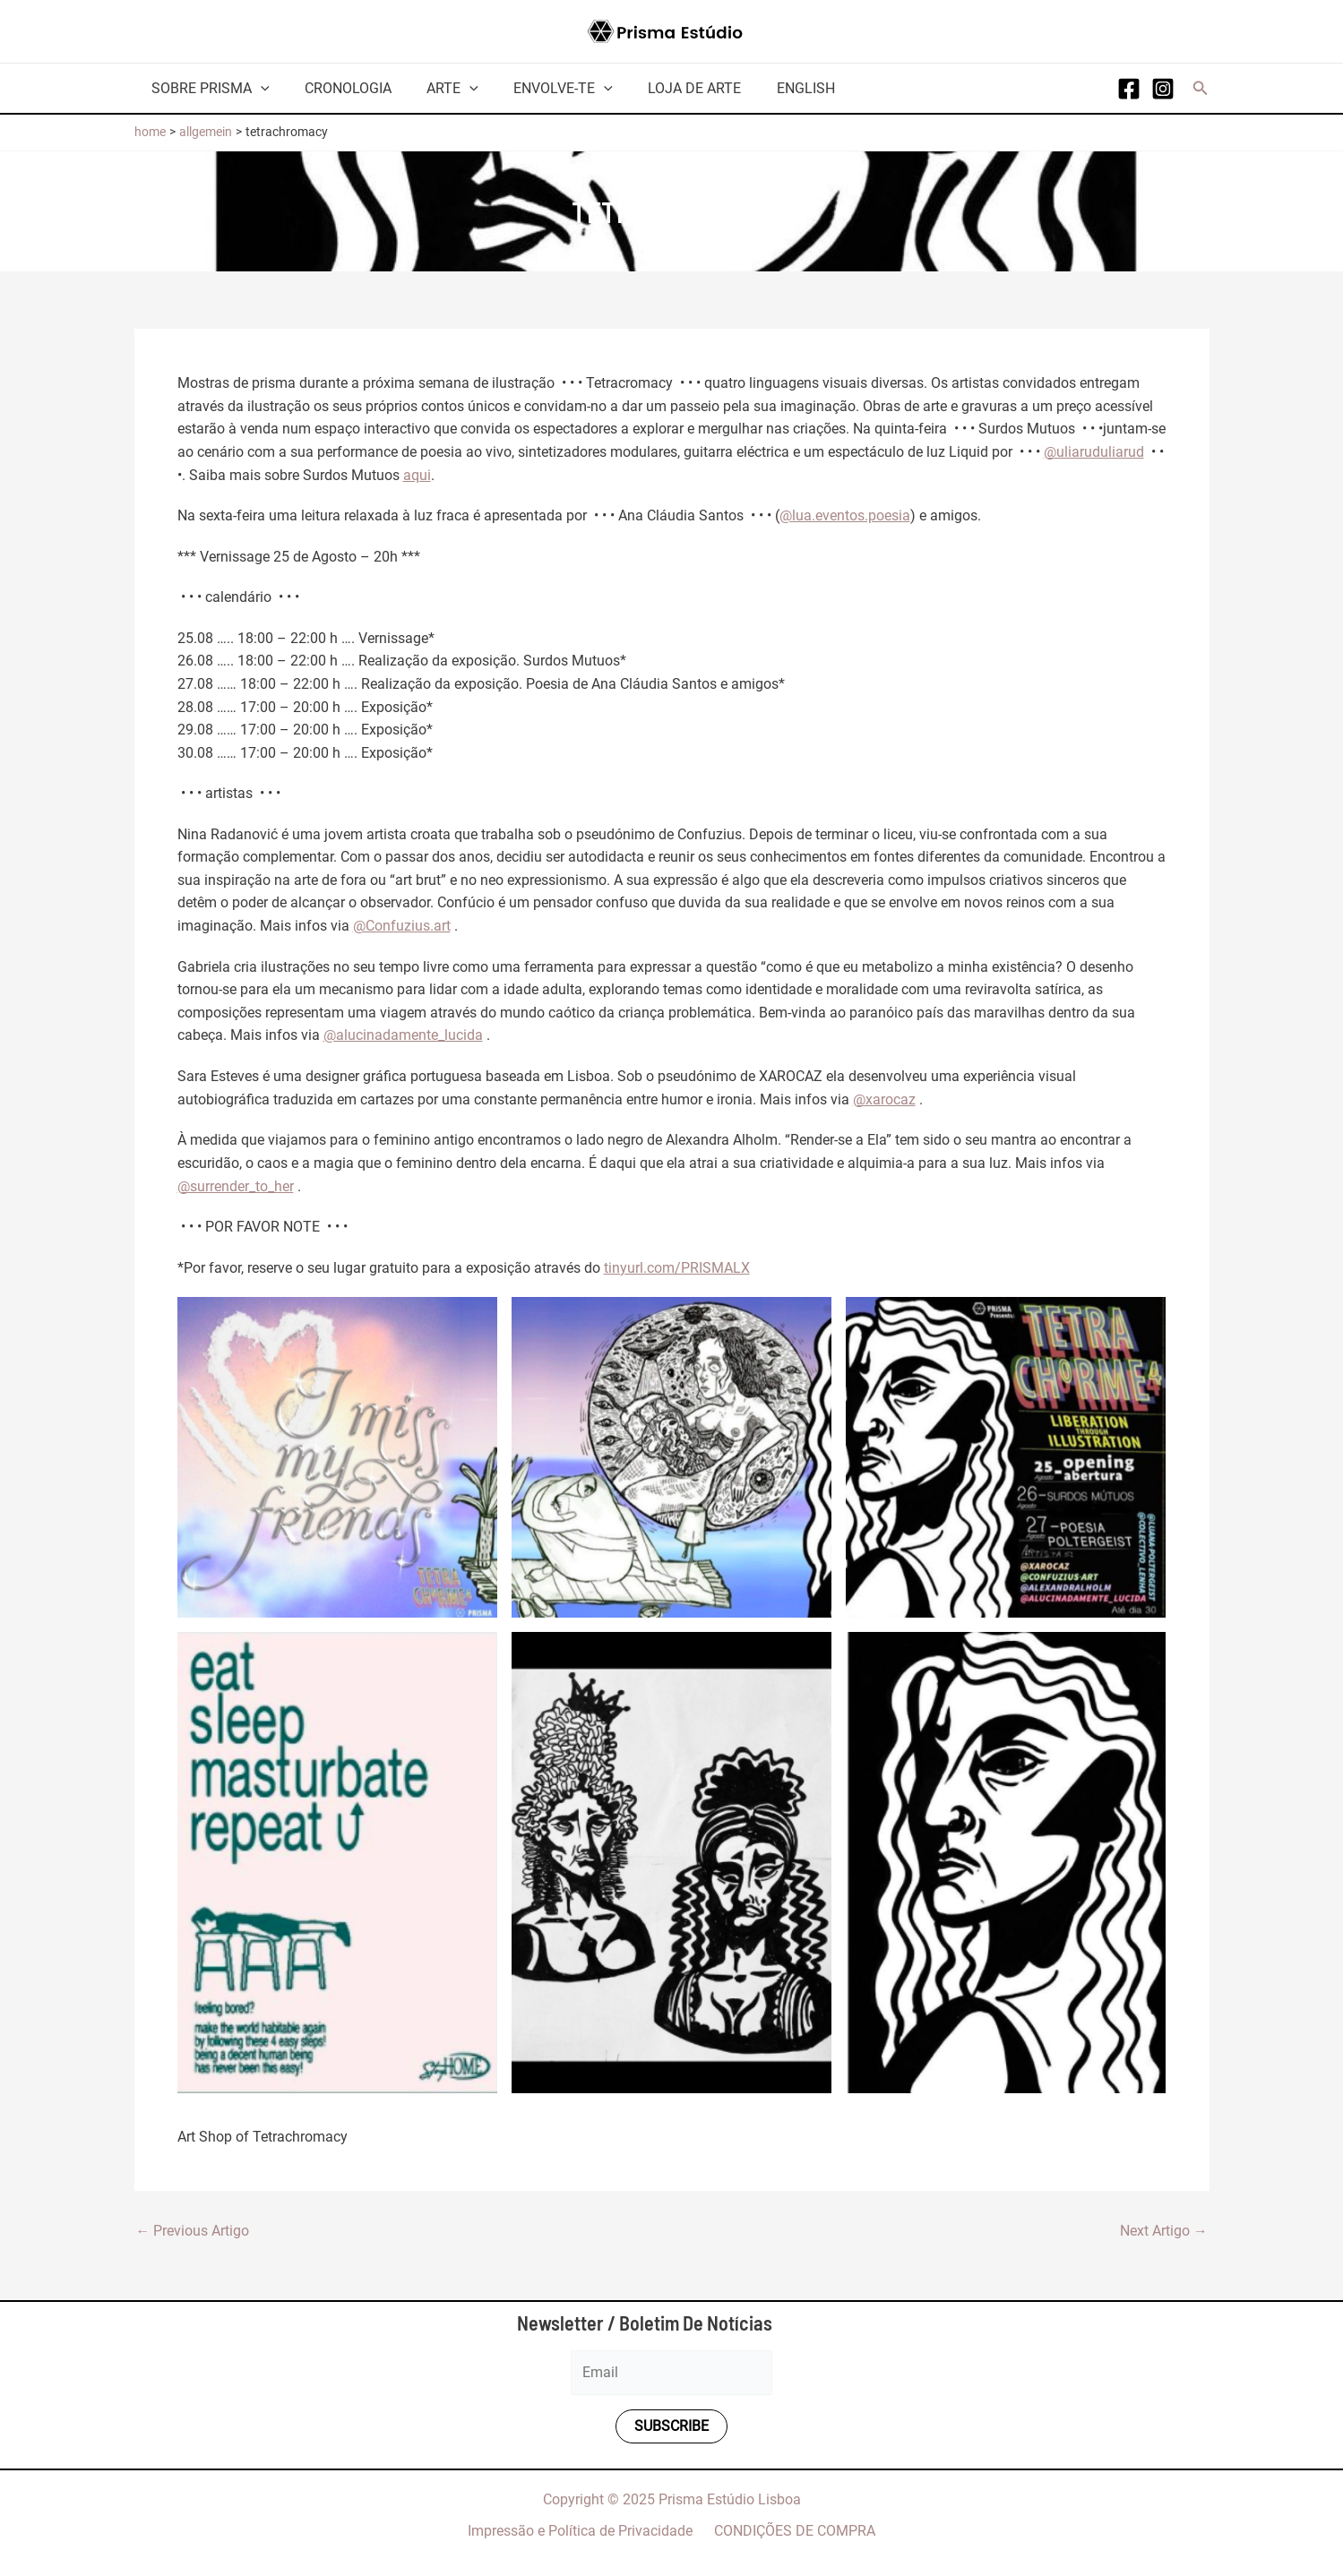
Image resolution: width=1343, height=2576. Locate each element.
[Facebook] (1129, 88)
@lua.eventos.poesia (844, 515)
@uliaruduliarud (1094, 451)
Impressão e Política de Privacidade (583, 2529)
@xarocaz (884, 1097)
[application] (258, 88)
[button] (1200, 88)
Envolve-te (540, 88)
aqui (417, 474)
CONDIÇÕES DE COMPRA (791, 2529)
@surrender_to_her (235, 1184)
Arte (436, 88)
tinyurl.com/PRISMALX (677, 1266)
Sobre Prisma (208, 88)
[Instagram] (1163, 88)
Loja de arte (664, 88)
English (769, 88)
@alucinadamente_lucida (403, 1034)
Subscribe (671, 2425)
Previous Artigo (193, 2229)
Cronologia (338, 88)
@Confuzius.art (402, 924)
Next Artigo (1164, 2229)
